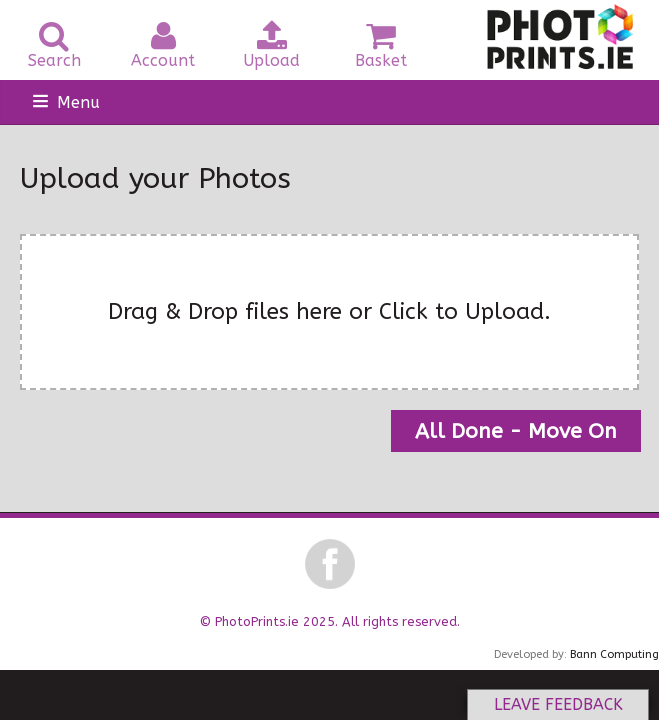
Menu (78, 102)
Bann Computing (614, 654)
